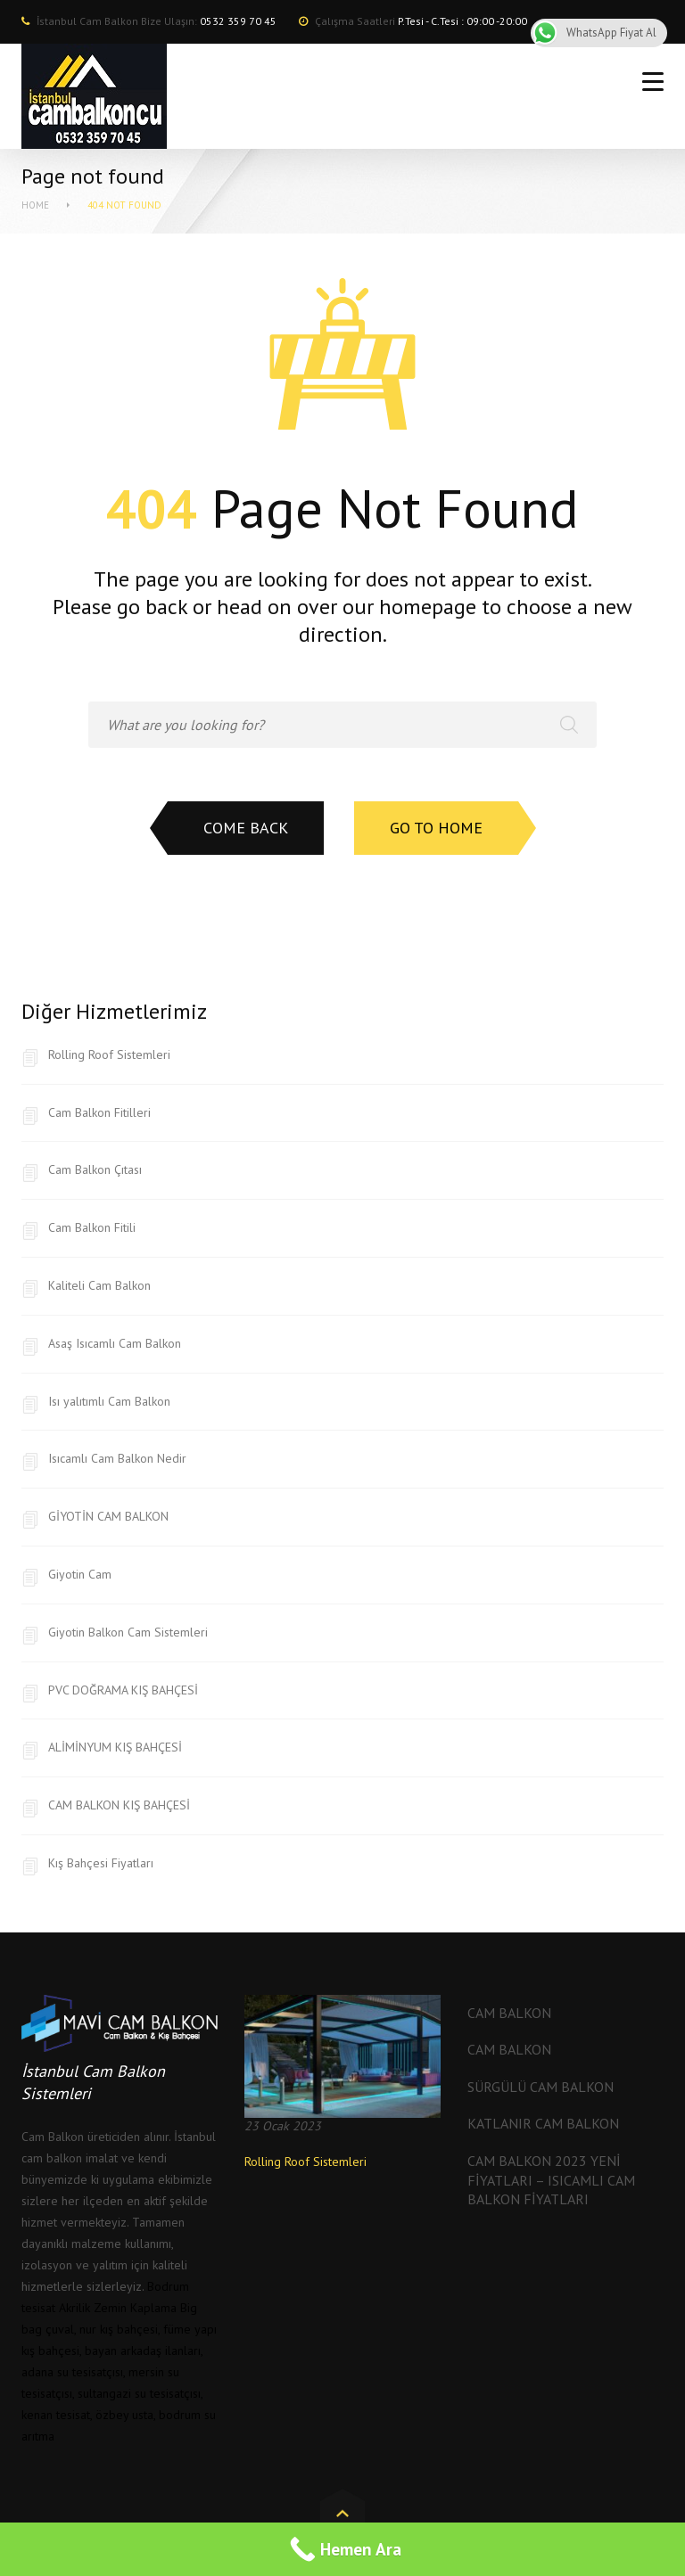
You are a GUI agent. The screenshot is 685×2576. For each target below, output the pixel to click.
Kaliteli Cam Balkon (99, 1285)
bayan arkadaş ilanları (143, 2350)
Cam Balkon (509, 2013)
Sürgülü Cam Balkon (540, 2087)
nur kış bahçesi (118, 2329)
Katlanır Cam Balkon (543, 2123)
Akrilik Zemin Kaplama (118, 2308)
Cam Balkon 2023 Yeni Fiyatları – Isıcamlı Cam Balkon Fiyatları (551, 2180)
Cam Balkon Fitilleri (99, 1112)
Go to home (436, 827)
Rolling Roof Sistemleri (109, 1054)
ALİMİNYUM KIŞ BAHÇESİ (115, 1747)
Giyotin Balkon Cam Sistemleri (128, 1632)
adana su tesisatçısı (72, 2372)
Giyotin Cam (79, 1574)
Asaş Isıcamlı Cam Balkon (114, 1343)
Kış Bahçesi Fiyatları (100, 1863)
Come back (245, 827)
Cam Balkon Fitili (92, 1227)
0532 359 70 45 (238, 21)
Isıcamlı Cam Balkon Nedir (117, 1458)
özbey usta (124, 2415)
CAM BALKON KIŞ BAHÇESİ (119, 1805)
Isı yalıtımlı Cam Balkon (109, 1401)
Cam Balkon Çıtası (95, 1169)
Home (35, 205)
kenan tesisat (55, 2415)
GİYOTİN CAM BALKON (108, 1516)
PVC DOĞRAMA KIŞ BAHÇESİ (123, 1690)
